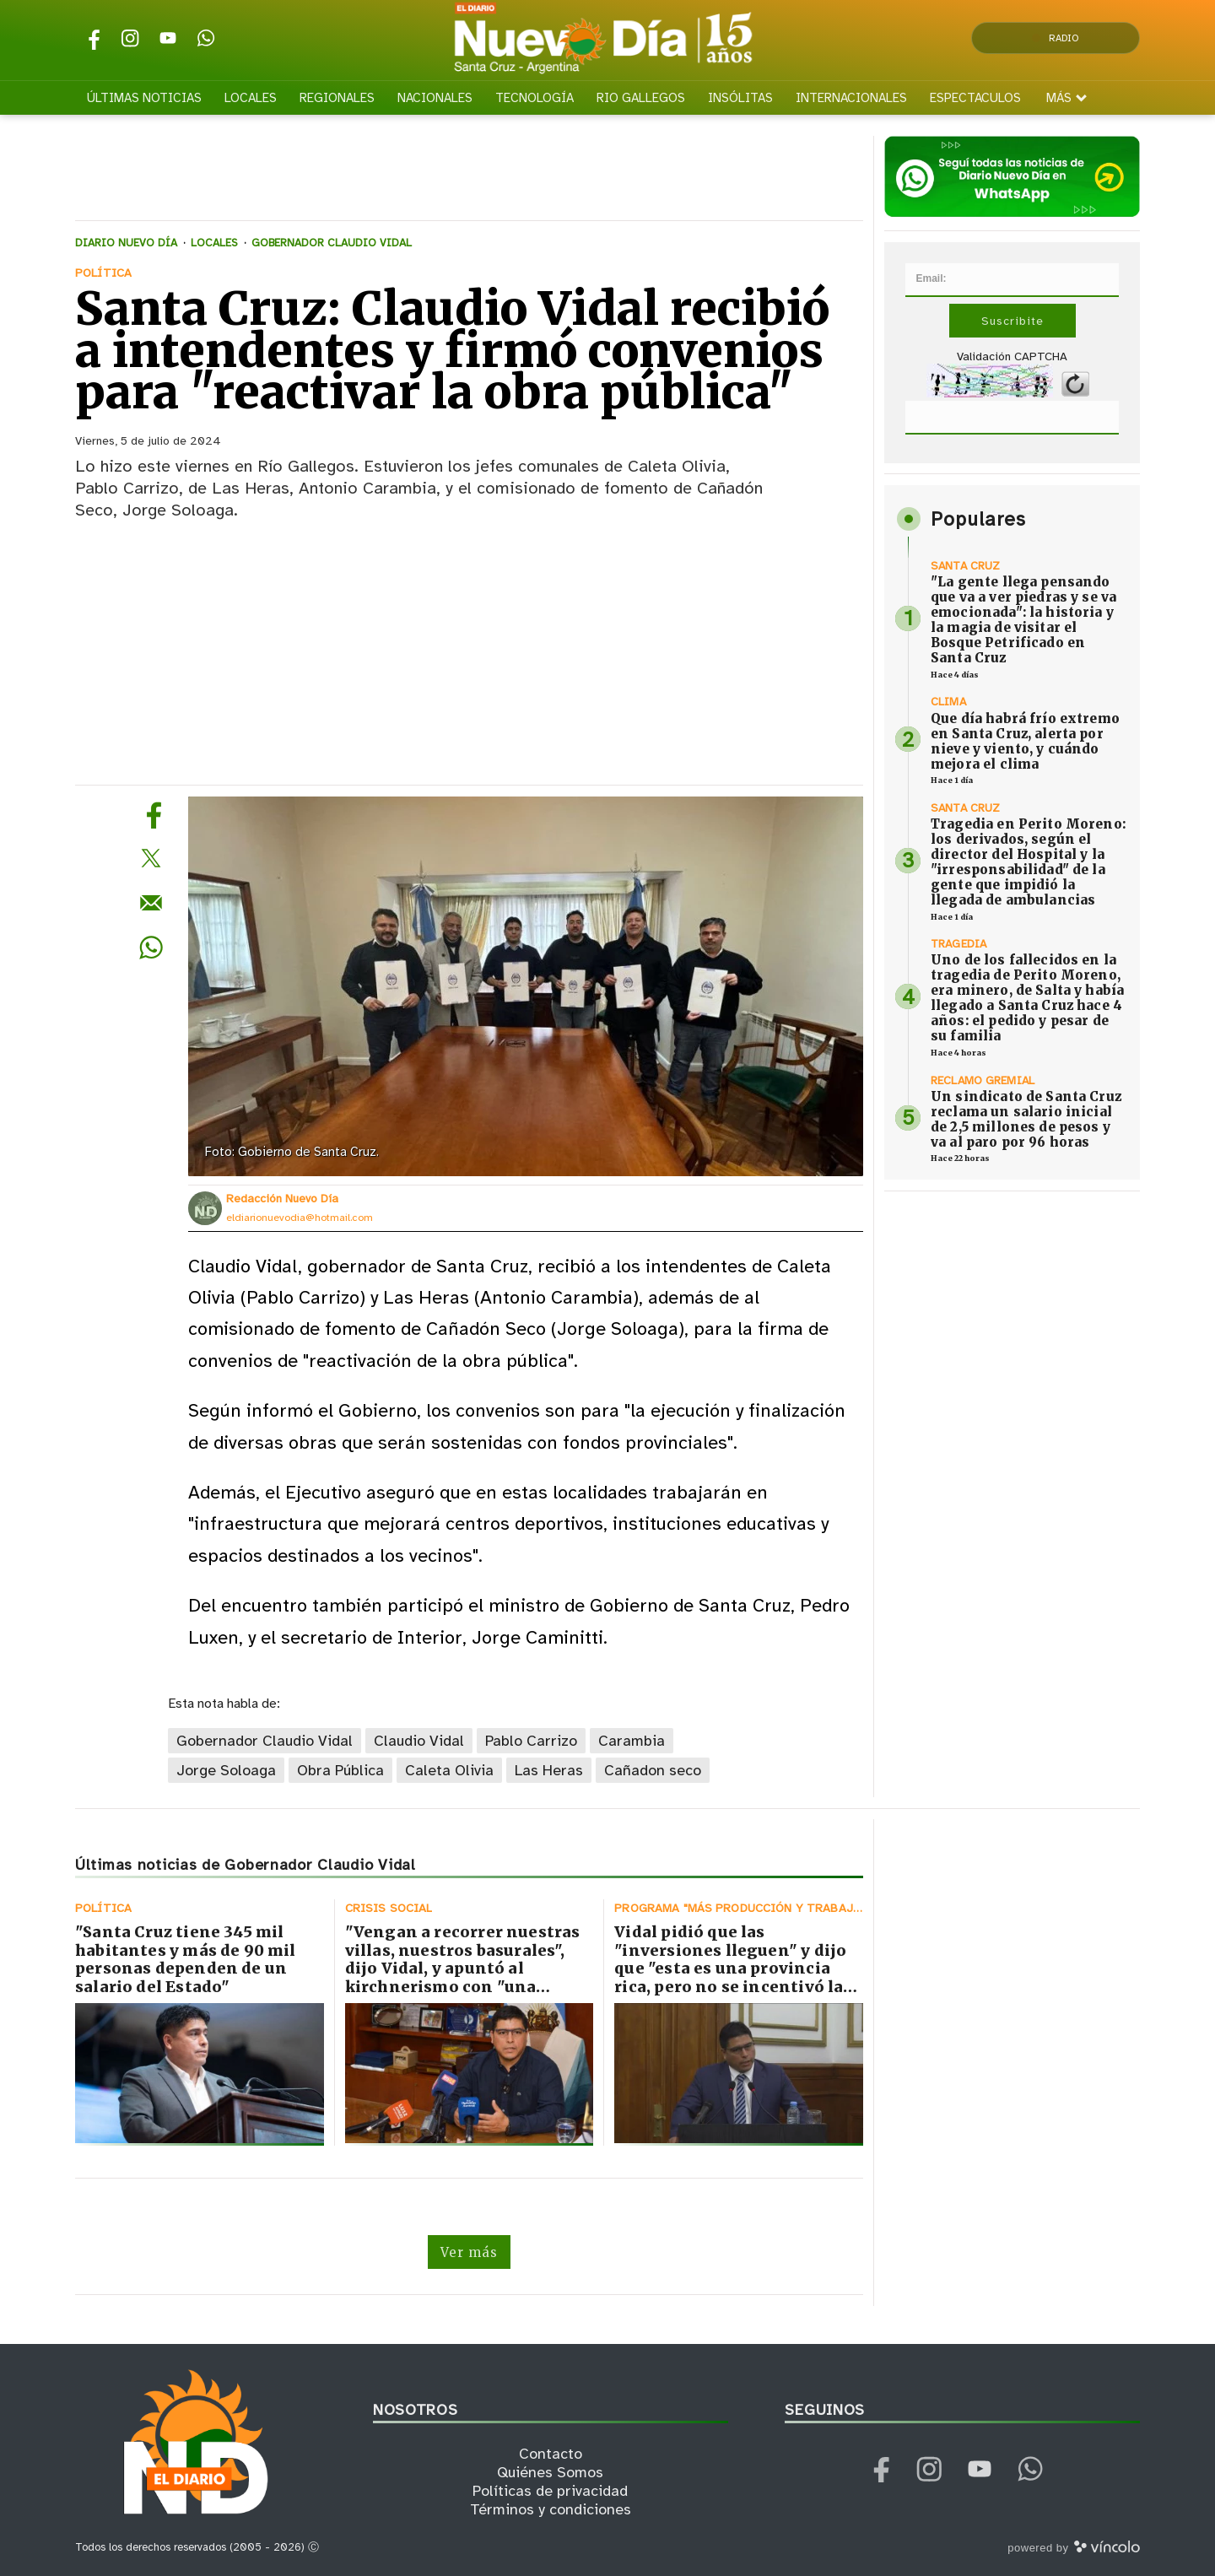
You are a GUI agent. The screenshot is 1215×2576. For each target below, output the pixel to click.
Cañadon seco (652, 1770)
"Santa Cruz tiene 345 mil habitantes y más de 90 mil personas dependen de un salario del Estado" (185, 1959)
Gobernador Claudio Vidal (264, 1740)
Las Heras (549, 1770)
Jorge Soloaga (226, 1770)
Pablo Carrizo (531, 1740)
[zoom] (525, 986)
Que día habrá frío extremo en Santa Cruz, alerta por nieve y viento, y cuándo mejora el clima (1025, 741)
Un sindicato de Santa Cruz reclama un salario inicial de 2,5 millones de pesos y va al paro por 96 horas (1026, 1119)
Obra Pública (340, 1770)
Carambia (631, 1740)
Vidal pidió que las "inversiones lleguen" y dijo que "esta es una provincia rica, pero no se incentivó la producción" (730, 1968)
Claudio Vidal (419, 1740)
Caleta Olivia (449, 1770)
